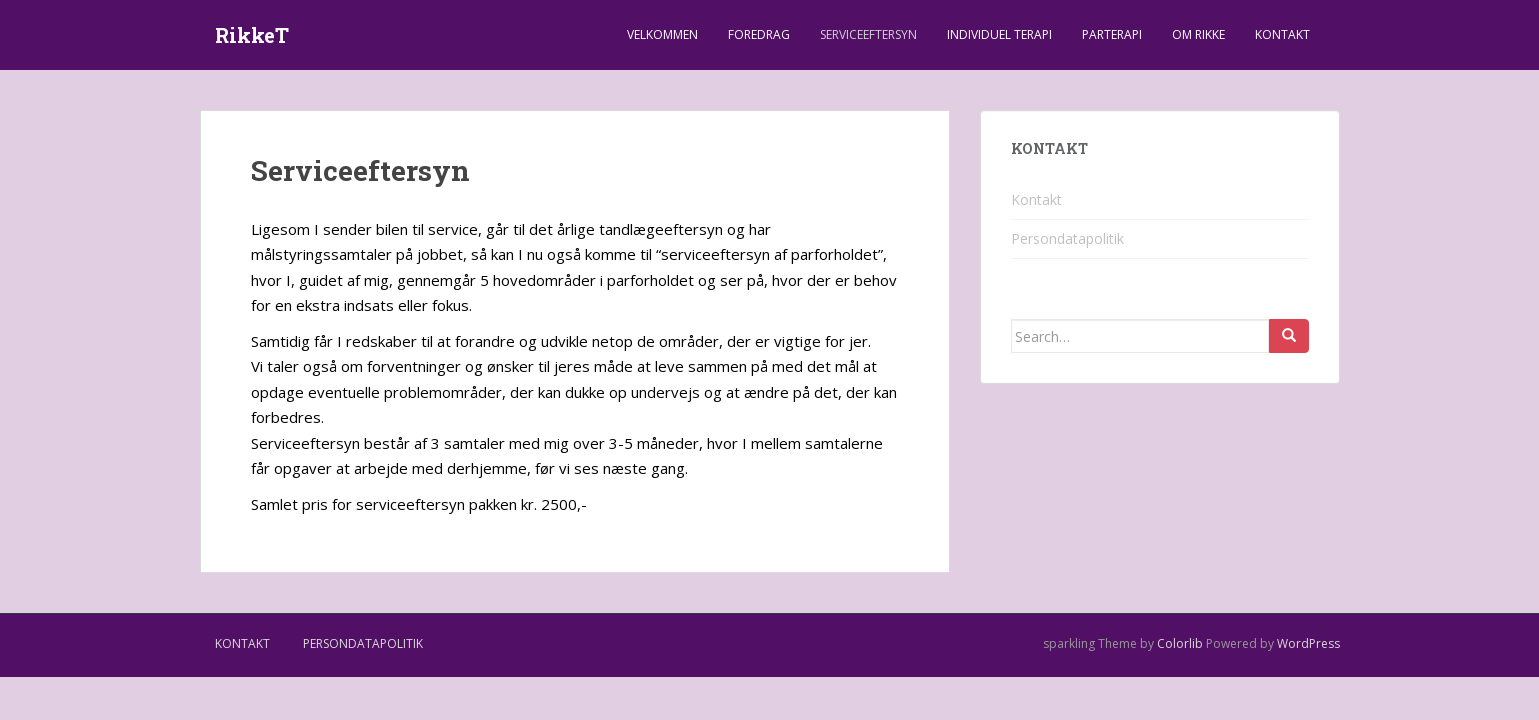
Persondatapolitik (1067, 238)
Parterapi (1112, 34)
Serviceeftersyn (868, 34)
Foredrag (759, 34)
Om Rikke (1198, 34)
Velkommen (662, 34)
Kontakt (1282, 34)
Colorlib (1180, 643)
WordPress (1308, 643)
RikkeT (252, 35)
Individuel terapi (999, 34)
